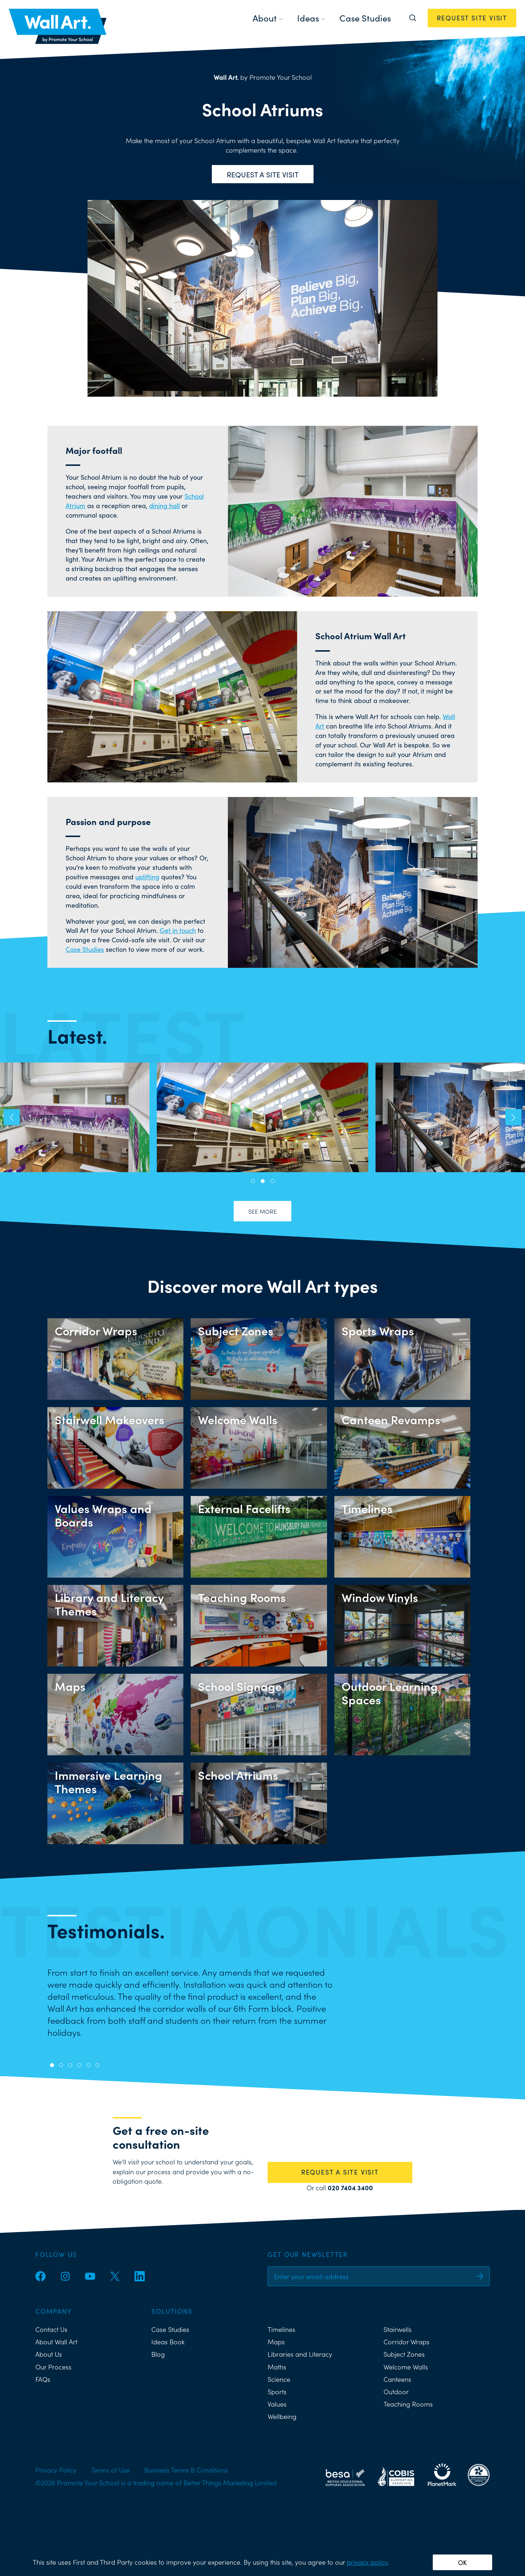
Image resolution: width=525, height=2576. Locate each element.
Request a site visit (263, 174)
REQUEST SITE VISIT (472, 17)
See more (262, 1211)
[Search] (413, 18)
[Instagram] (65, 2276)
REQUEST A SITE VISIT (340, 2171)
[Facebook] (40, 2276)
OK (462, 2562)
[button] (12, 1117)
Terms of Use (110, 2469)
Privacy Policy (56, 2469)
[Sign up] (479, 2276)
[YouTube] (90, 2276)
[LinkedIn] (140, 2276)
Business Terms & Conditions (186, 2469)
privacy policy (367, 2562)
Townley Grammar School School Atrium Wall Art (262, 1117)
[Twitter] (115, 2276)
